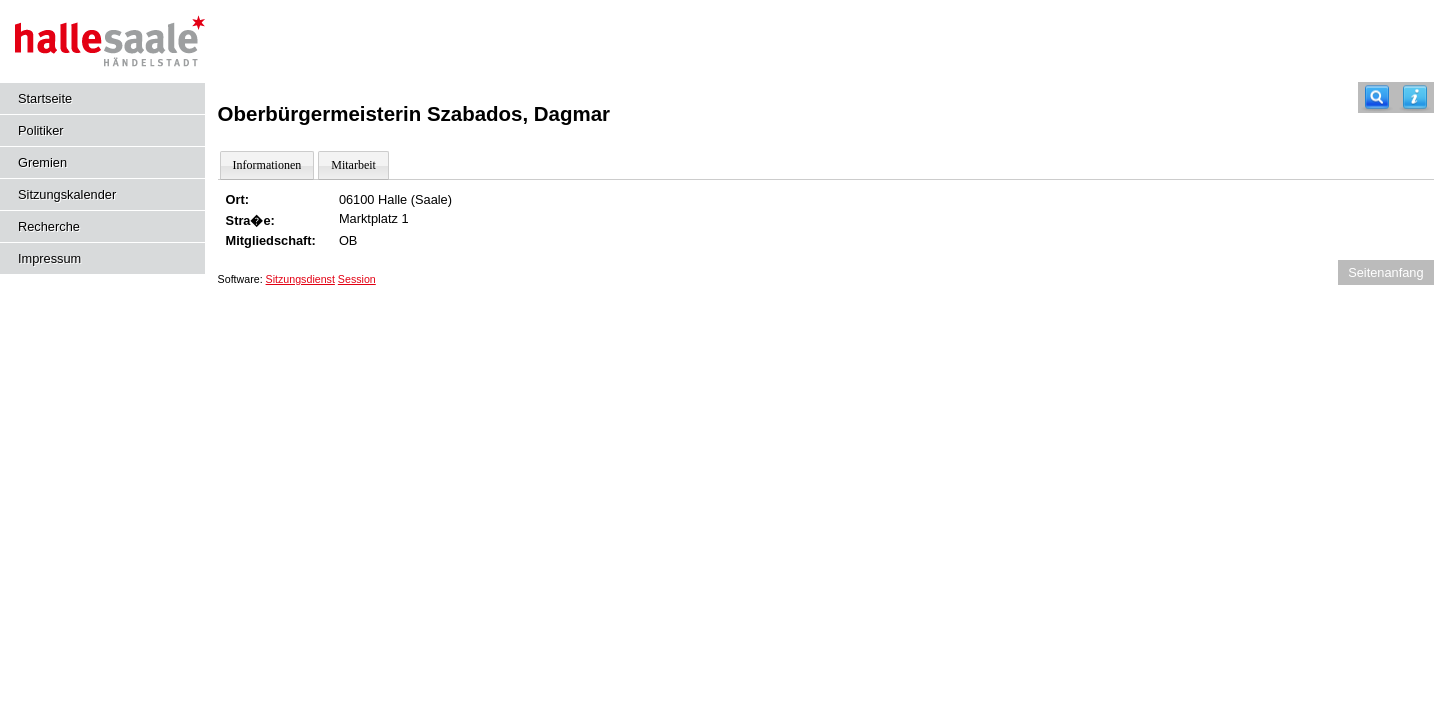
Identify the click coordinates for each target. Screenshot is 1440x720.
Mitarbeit (353, 165)
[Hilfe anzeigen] (1415, 97)
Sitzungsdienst (300, 279)
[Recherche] (1377, 97)
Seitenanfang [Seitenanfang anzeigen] (1385, 272)
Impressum (49, 258)
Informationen (267, 165)
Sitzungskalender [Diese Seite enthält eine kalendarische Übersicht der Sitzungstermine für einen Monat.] (67, 194)
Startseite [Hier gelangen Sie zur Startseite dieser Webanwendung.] (45, 98)
